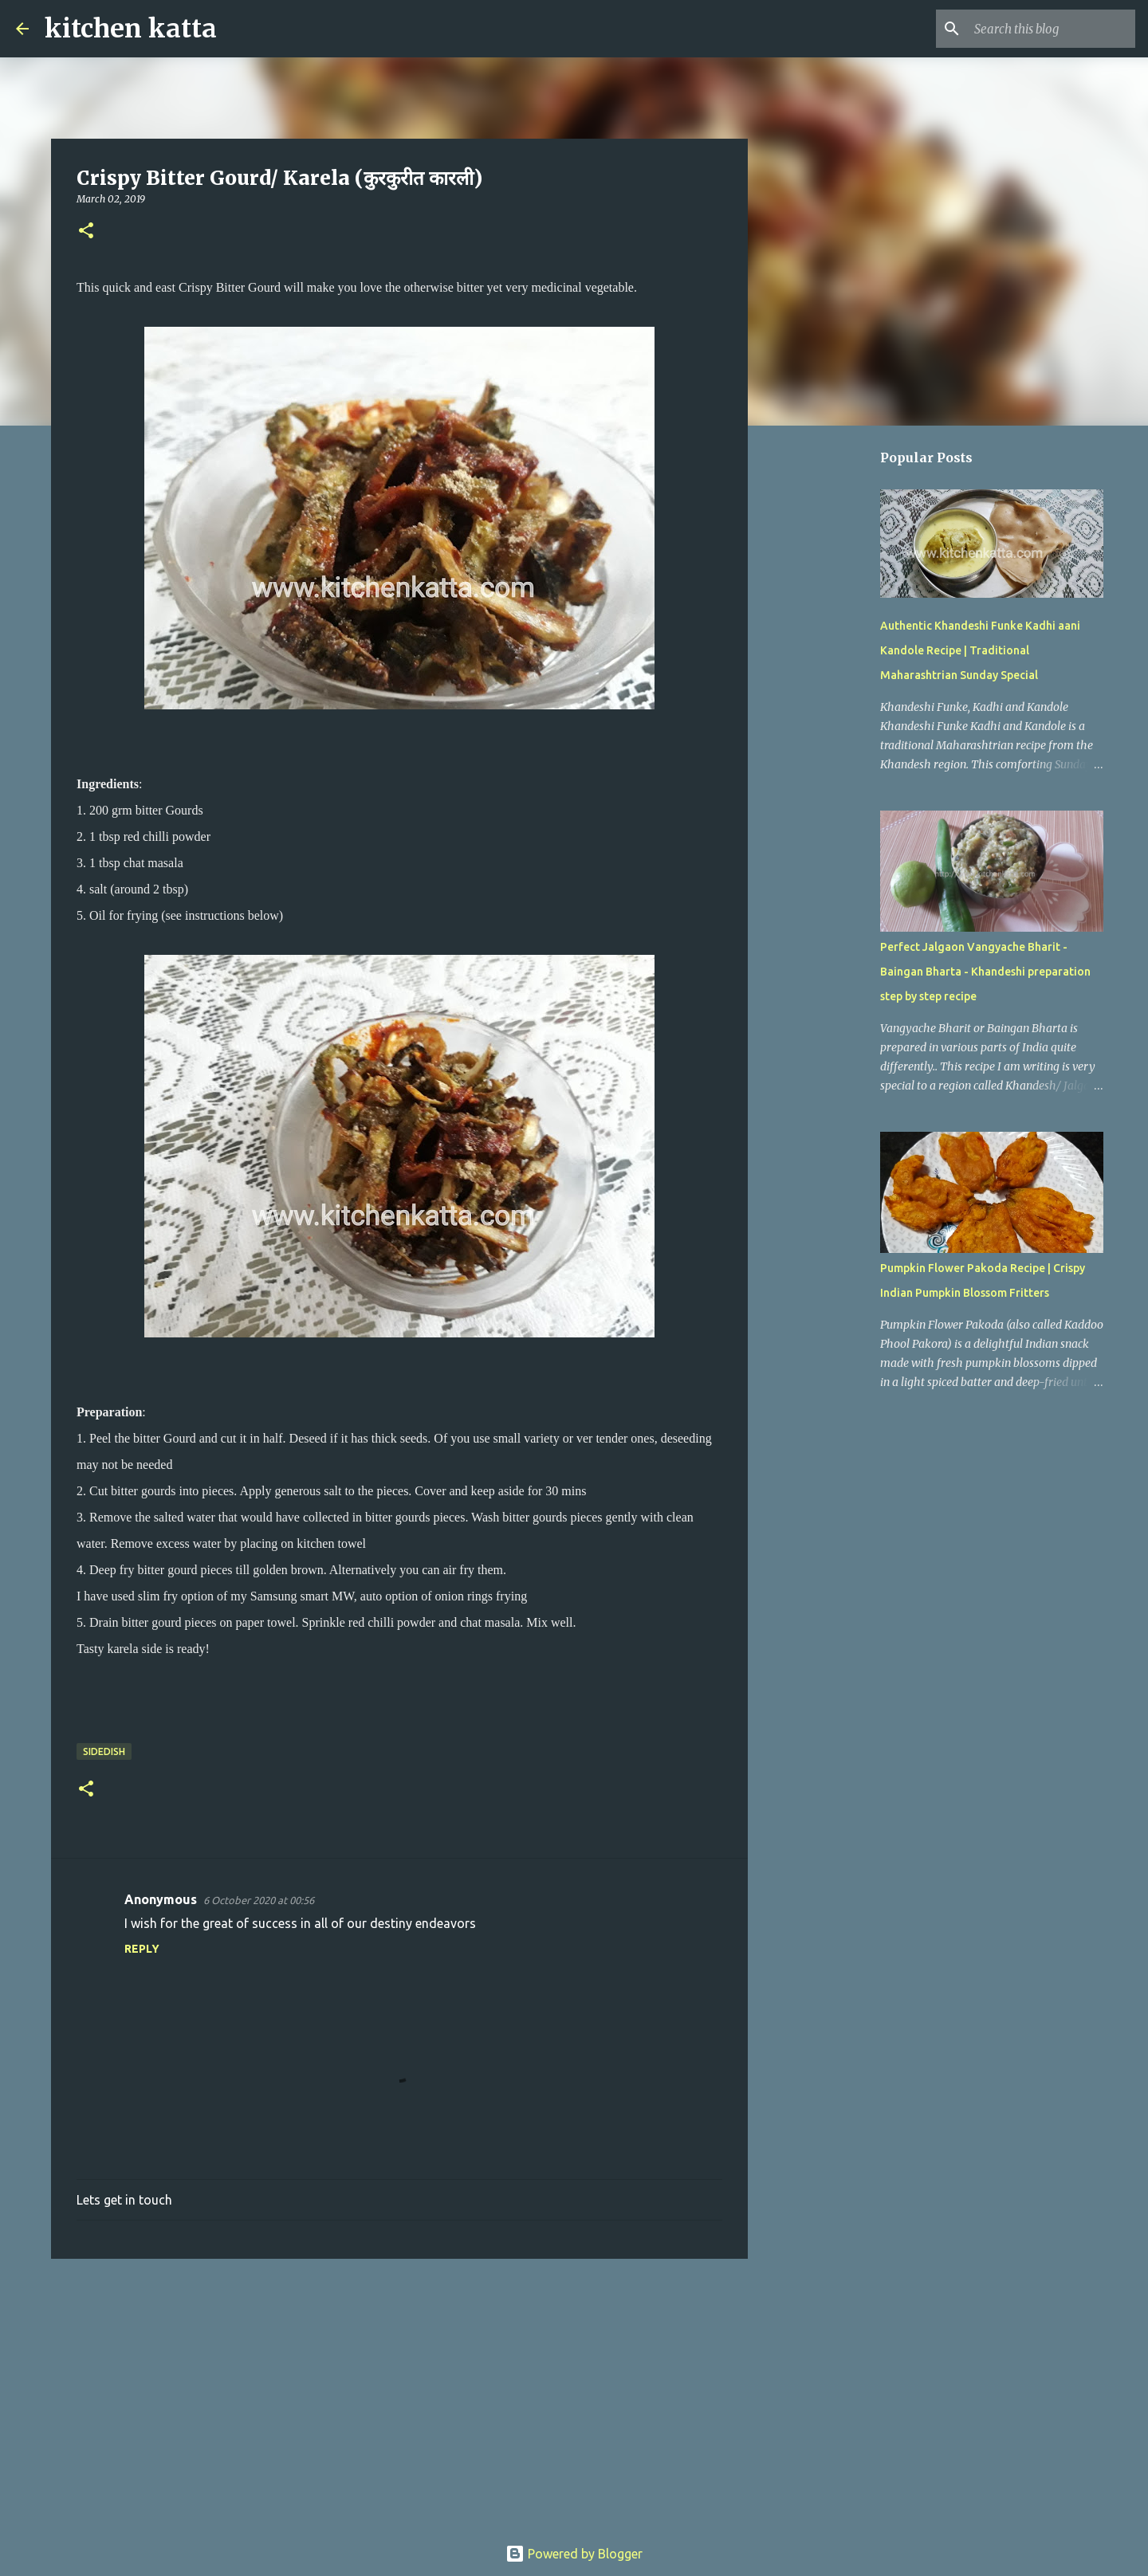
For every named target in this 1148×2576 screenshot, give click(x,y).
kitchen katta (131, 29)
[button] (86, 231)
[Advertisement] (399, 2394)
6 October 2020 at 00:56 (258, 1900)
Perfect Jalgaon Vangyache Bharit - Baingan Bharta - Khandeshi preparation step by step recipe (985, 971)
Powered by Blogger (574, 2554)
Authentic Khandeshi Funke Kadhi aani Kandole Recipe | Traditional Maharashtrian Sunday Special (980, 650)
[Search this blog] (1051, 29)
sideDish (104, 1751)
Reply (141, 1948)
